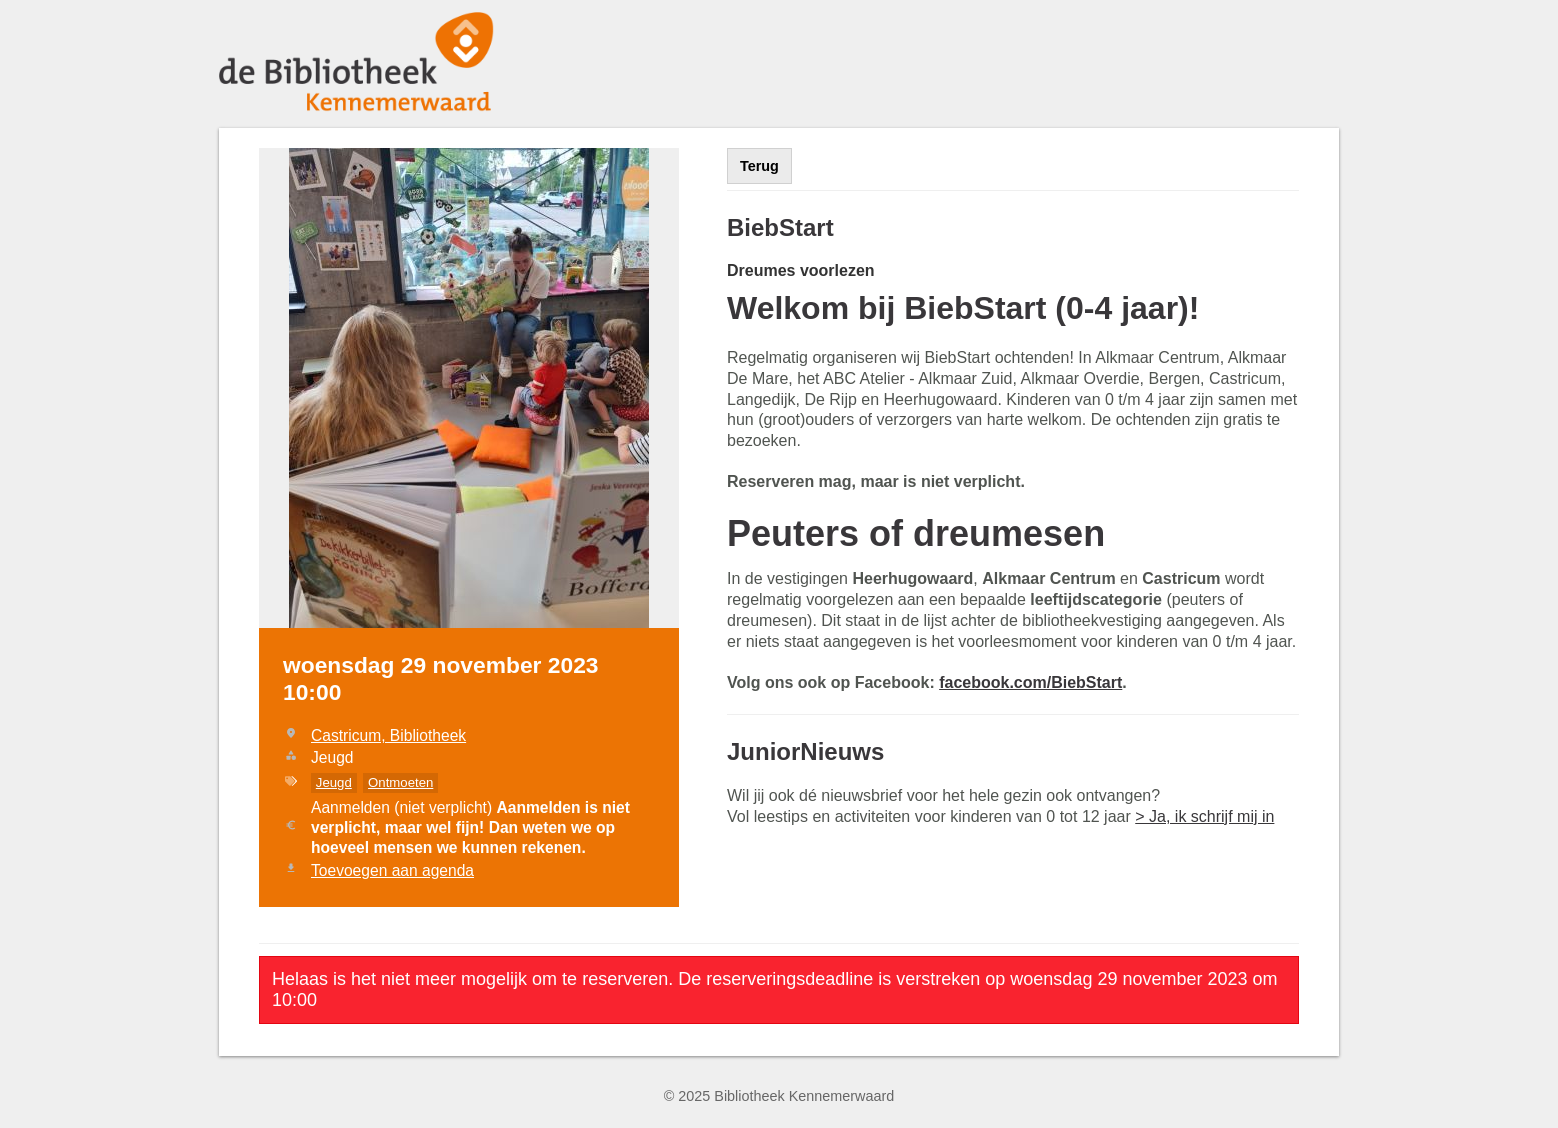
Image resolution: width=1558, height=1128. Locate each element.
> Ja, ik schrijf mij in (1204, 816)
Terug (759, 166)
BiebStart (780, 227)
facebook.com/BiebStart (1030, 682)
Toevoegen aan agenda (392, 870)
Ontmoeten (400, 782)
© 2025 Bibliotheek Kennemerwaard (779, 1096)
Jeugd (334, 782)
